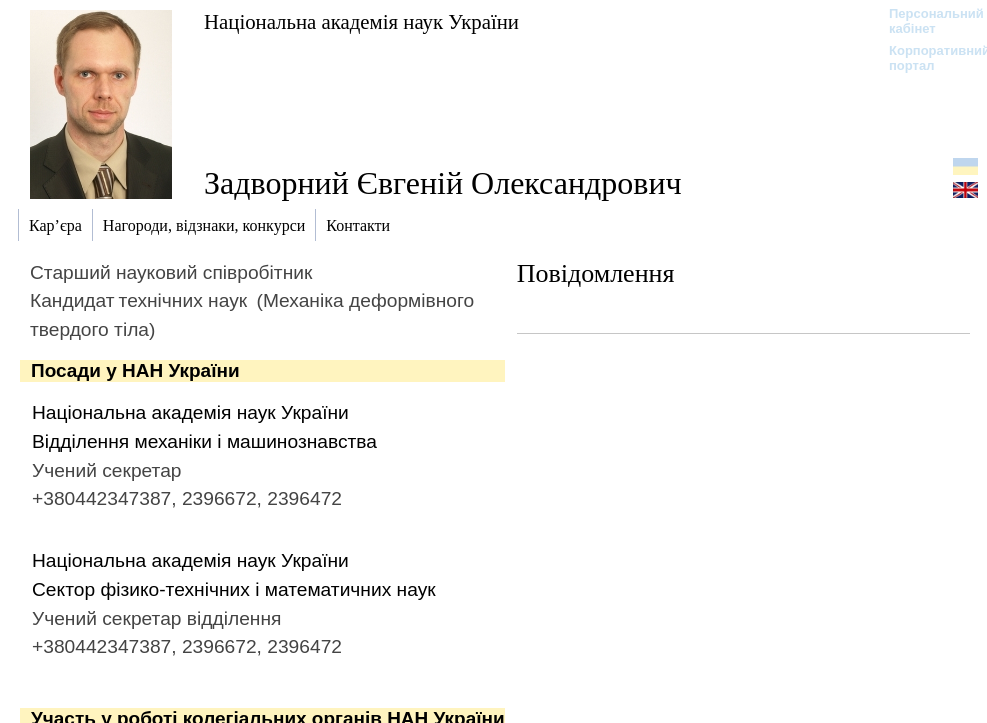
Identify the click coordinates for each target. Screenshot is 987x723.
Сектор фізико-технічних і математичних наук (234, 589)
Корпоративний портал (926, 58)
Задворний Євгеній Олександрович (443, 183)
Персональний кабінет (926, 21)
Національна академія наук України (361, 21)
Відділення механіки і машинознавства (204, 441)
